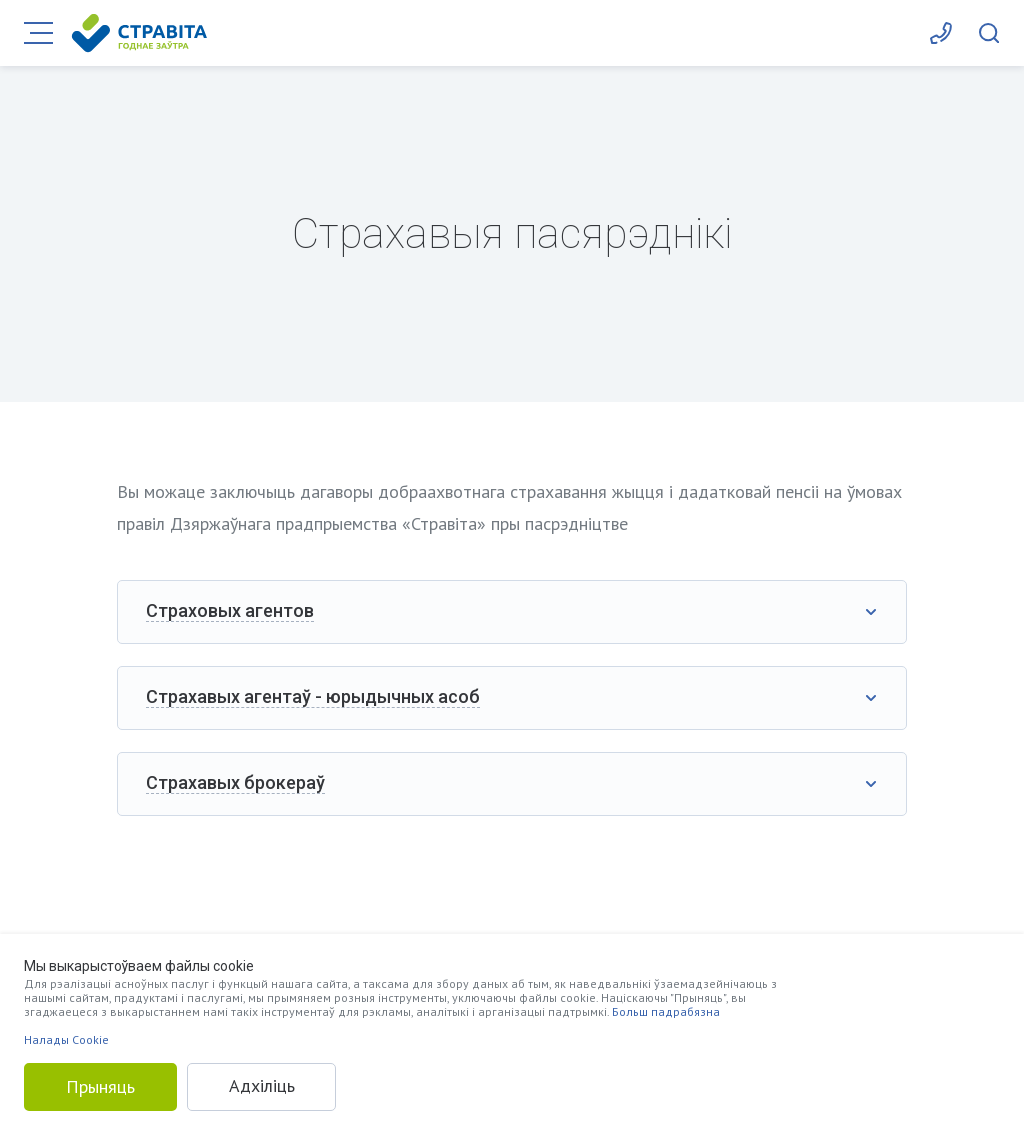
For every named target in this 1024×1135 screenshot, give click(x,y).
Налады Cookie (66, 1039)
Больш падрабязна (666, 1011)
